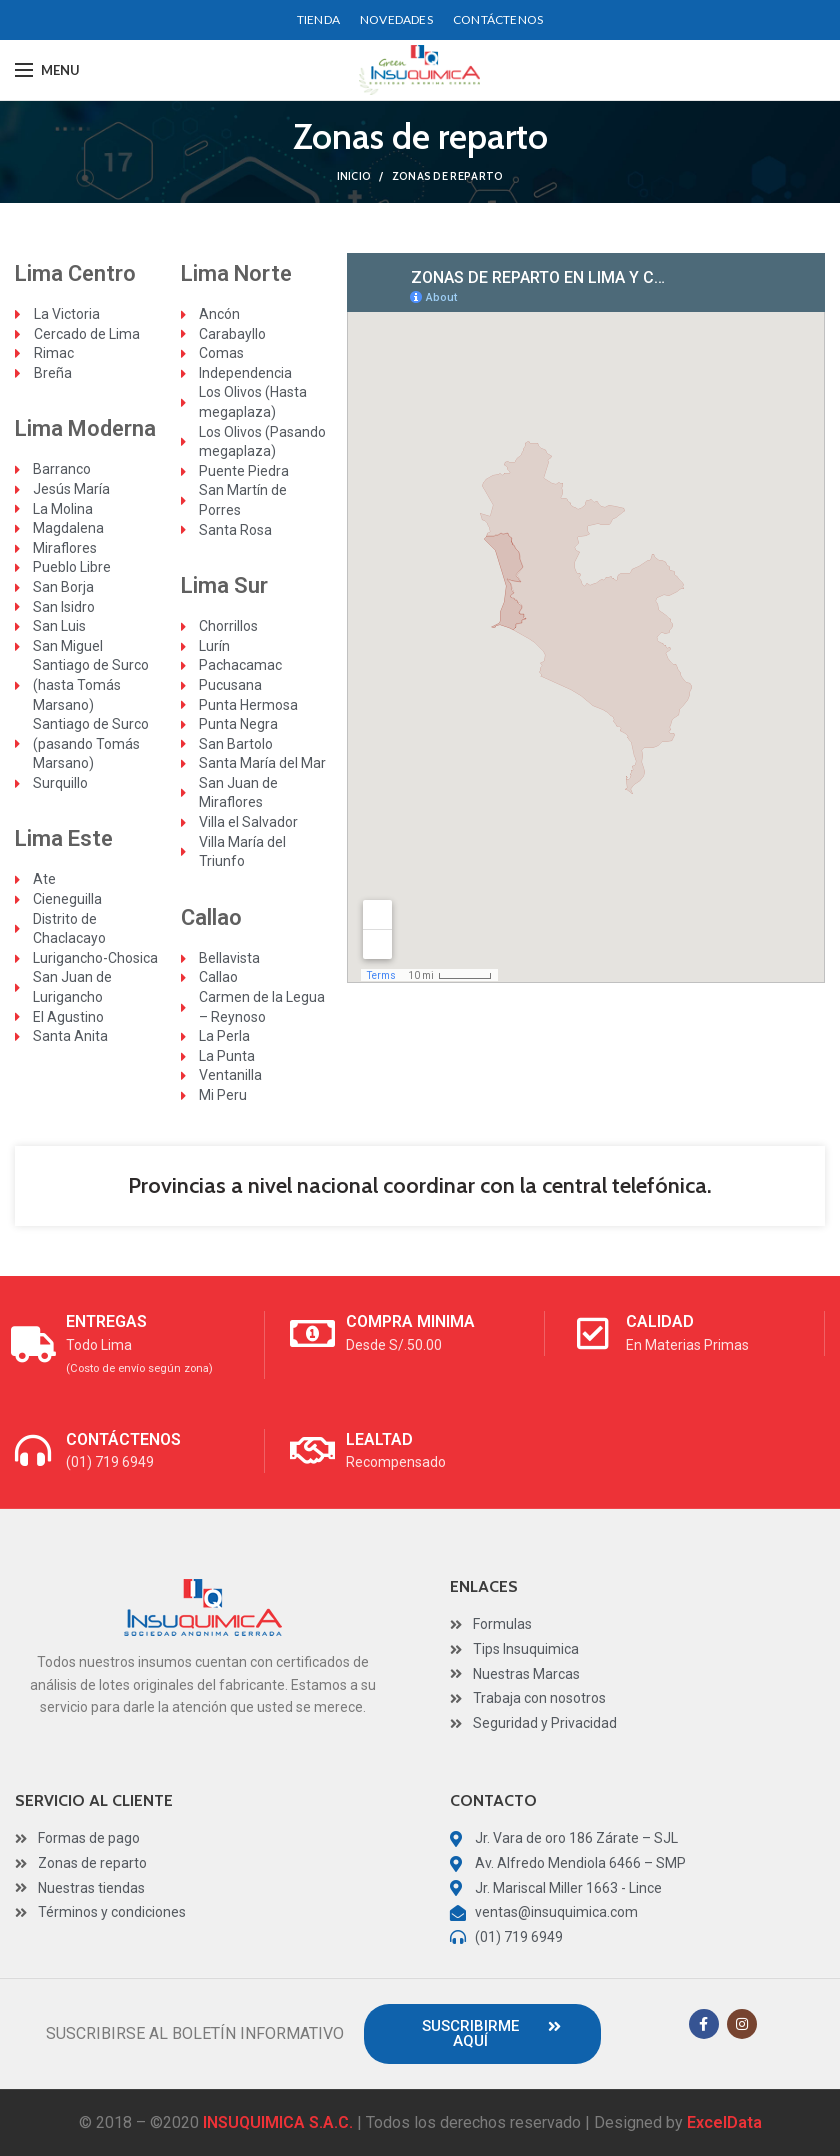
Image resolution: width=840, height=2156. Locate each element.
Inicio (354, 176)
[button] (482, 2034)
